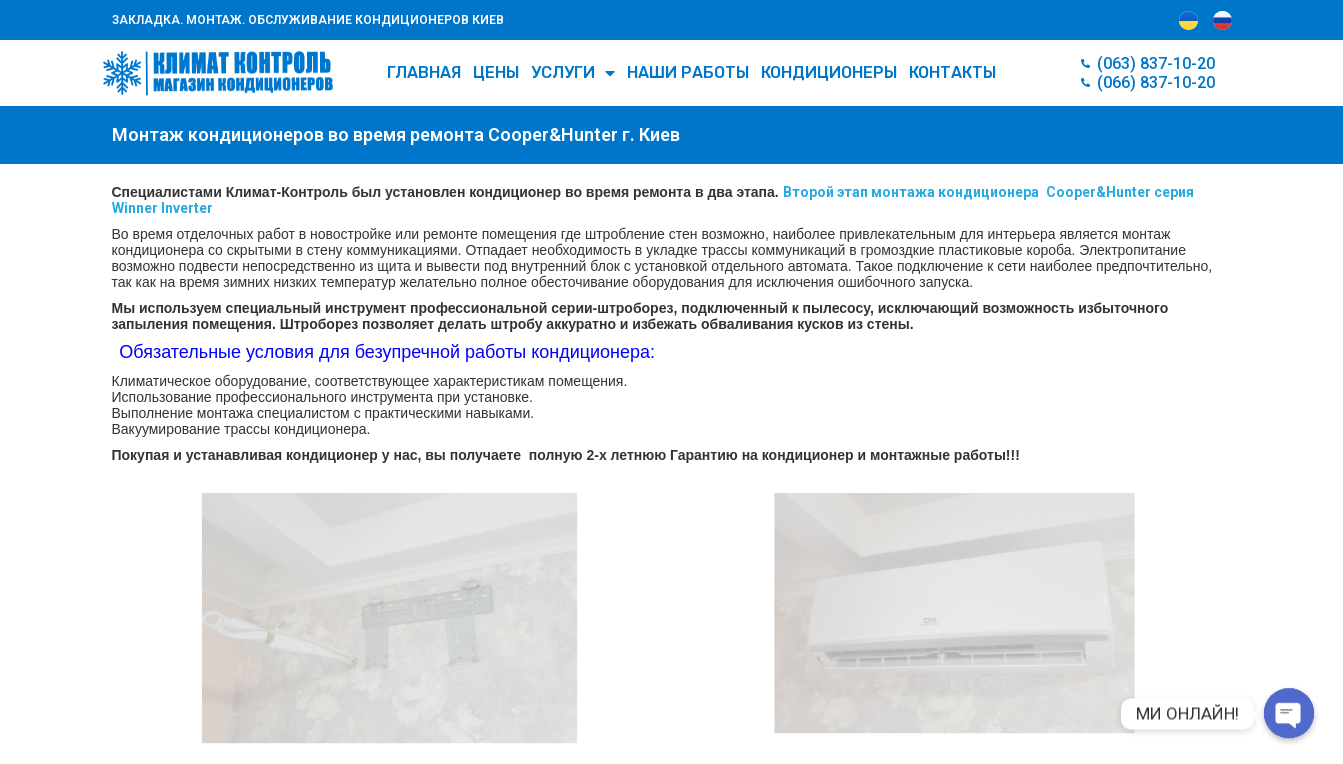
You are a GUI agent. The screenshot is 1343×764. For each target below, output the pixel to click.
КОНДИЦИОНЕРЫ (829, 72)
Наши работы (688, 72)
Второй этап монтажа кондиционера (911, 192)
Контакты (952, 72)
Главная (424, 72)
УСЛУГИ (573, 73)
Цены (496, 72)
